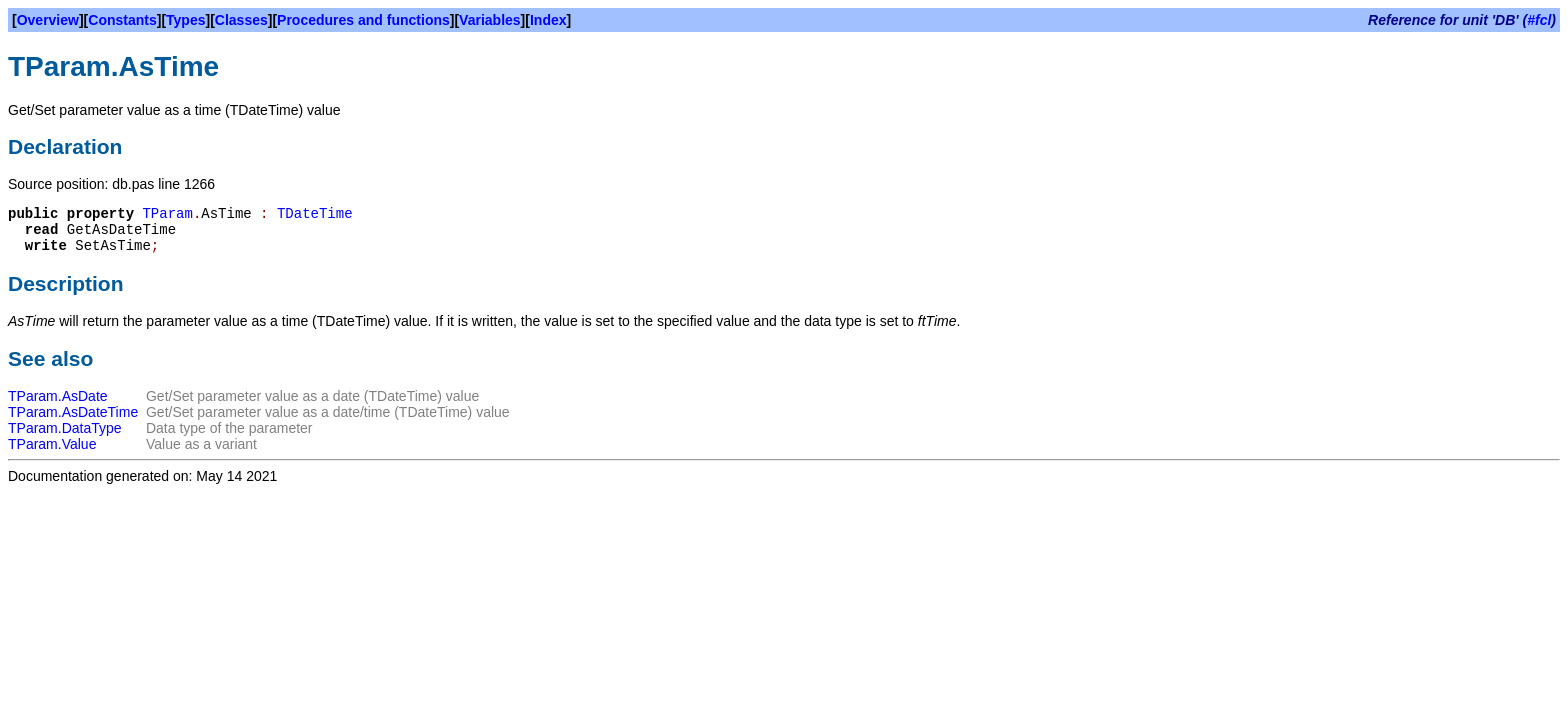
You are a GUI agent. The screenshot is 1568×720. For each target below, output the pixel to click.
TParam (167, 214)
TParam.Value (52, 444)
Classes (241, 20)
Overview (48, 20)
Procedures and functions (363, 20)
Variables (490, 20)
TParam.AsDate (58, 396)
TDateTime (315, 214)
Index (548, 20)
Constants (122, 20)
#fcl (1539, 20)
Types (185, 20)
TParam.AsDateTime (73, 412)
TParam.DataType (65, 428)
